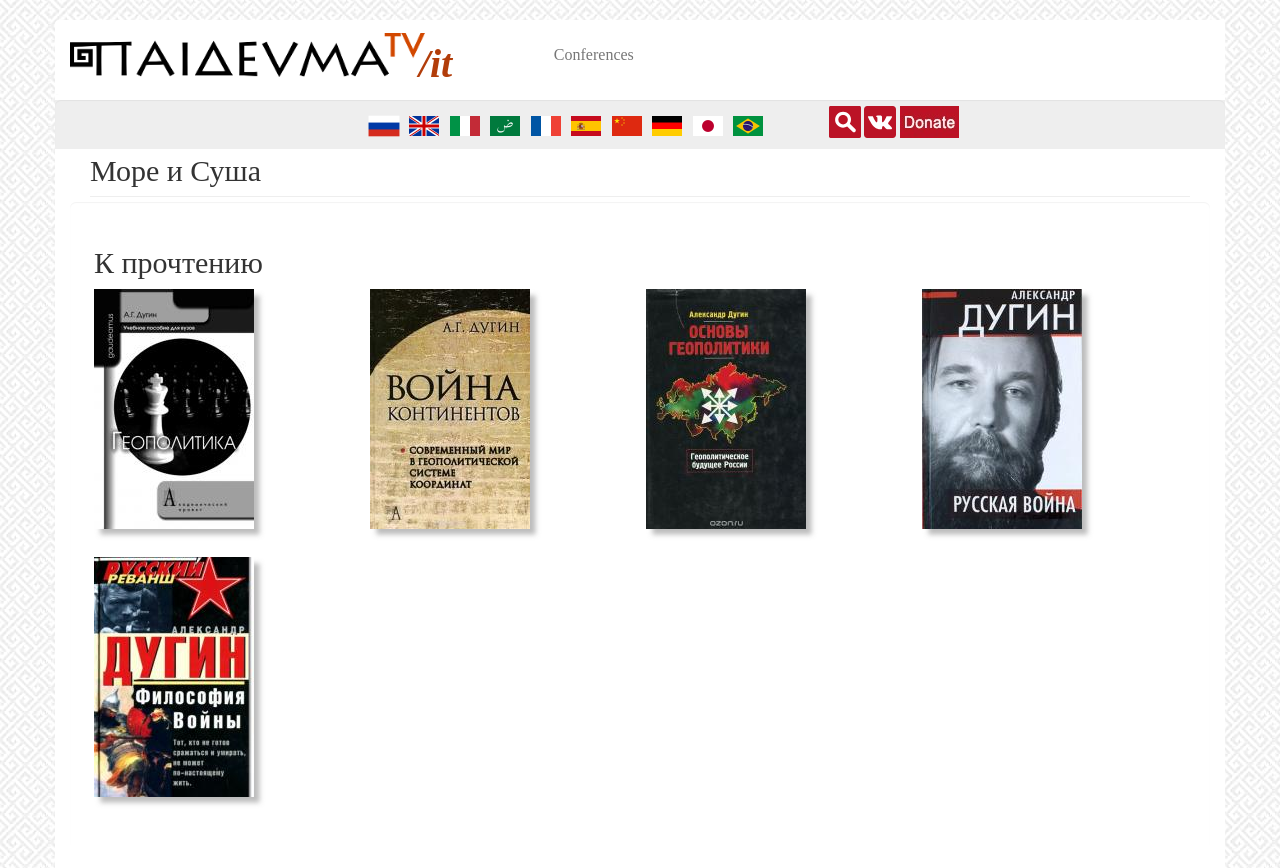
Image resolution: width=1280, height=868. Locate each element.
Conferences (594, 54)
